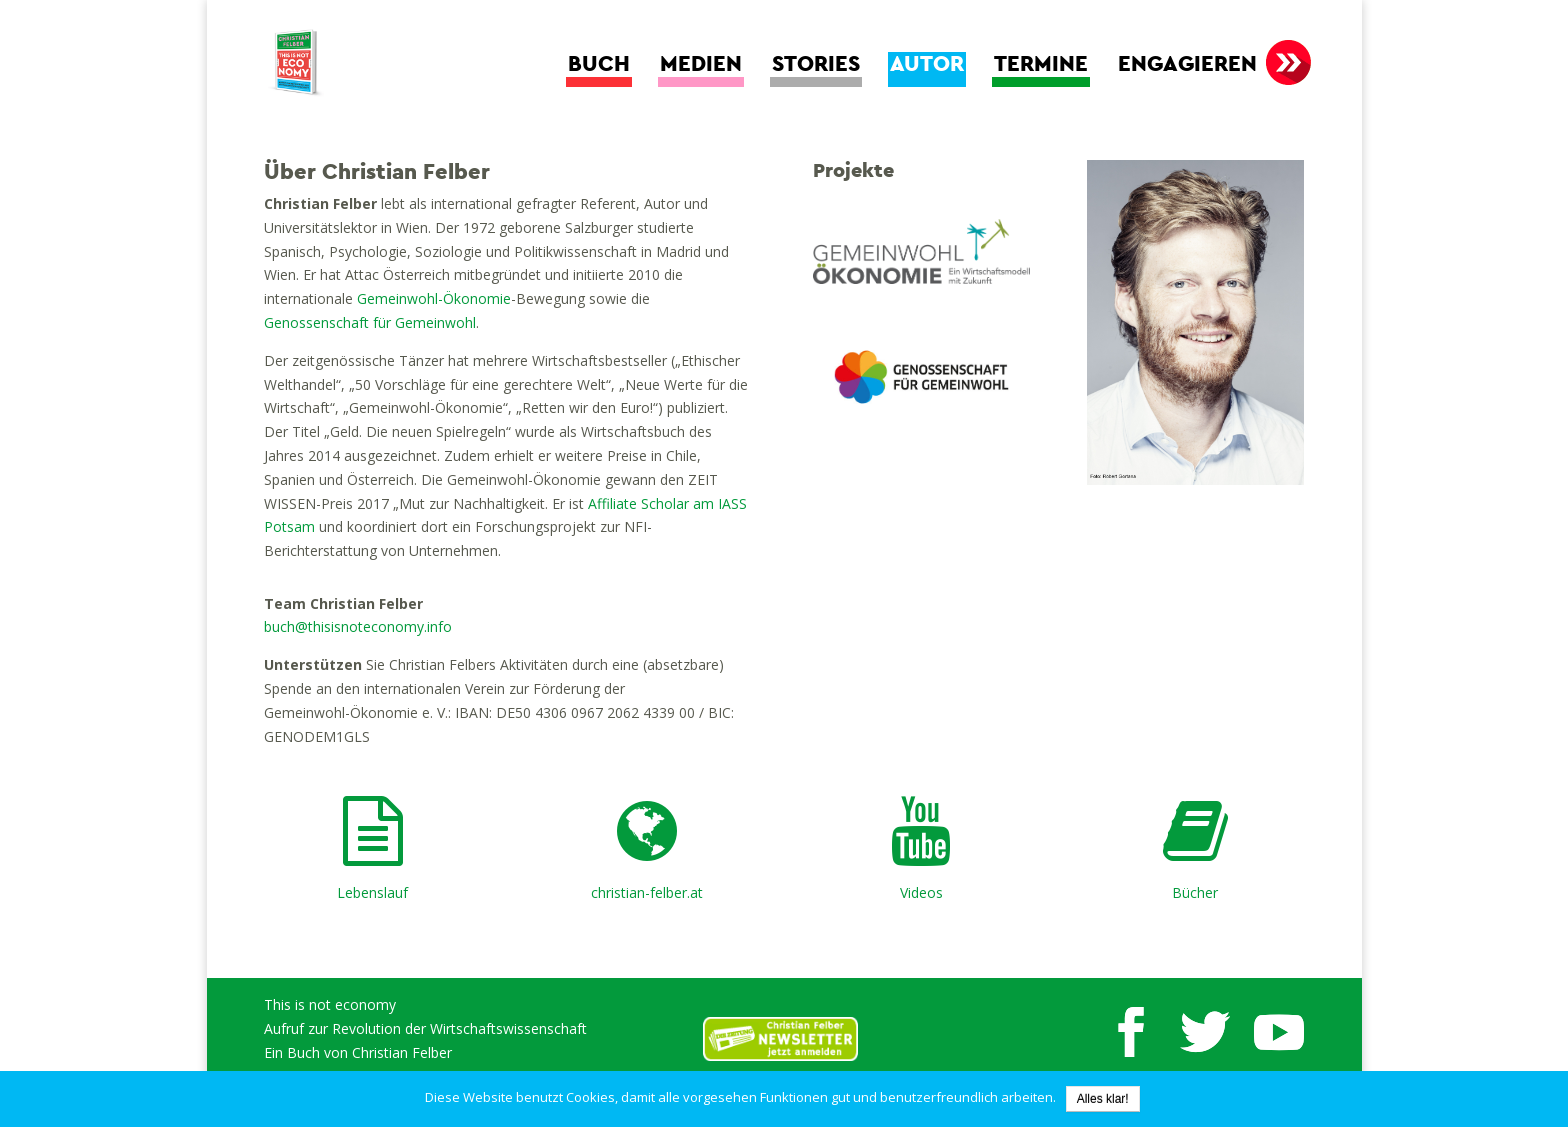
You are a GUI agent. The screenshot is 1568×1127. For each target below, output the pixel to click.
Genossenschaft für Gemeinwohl (370, 322)
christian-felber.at (647, 892)
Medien (701, 64)
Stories (816, 64)
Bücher (1195, 892)
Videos (921, 892)
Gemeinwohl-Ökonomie (434, 298)
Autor (927, 64)
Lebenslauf (372, 892)
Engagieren (1187, 64)
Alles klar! (1103, 1099)
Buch (599, 64)
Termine (1041, 64)
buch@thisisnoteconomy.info (358, 626)
